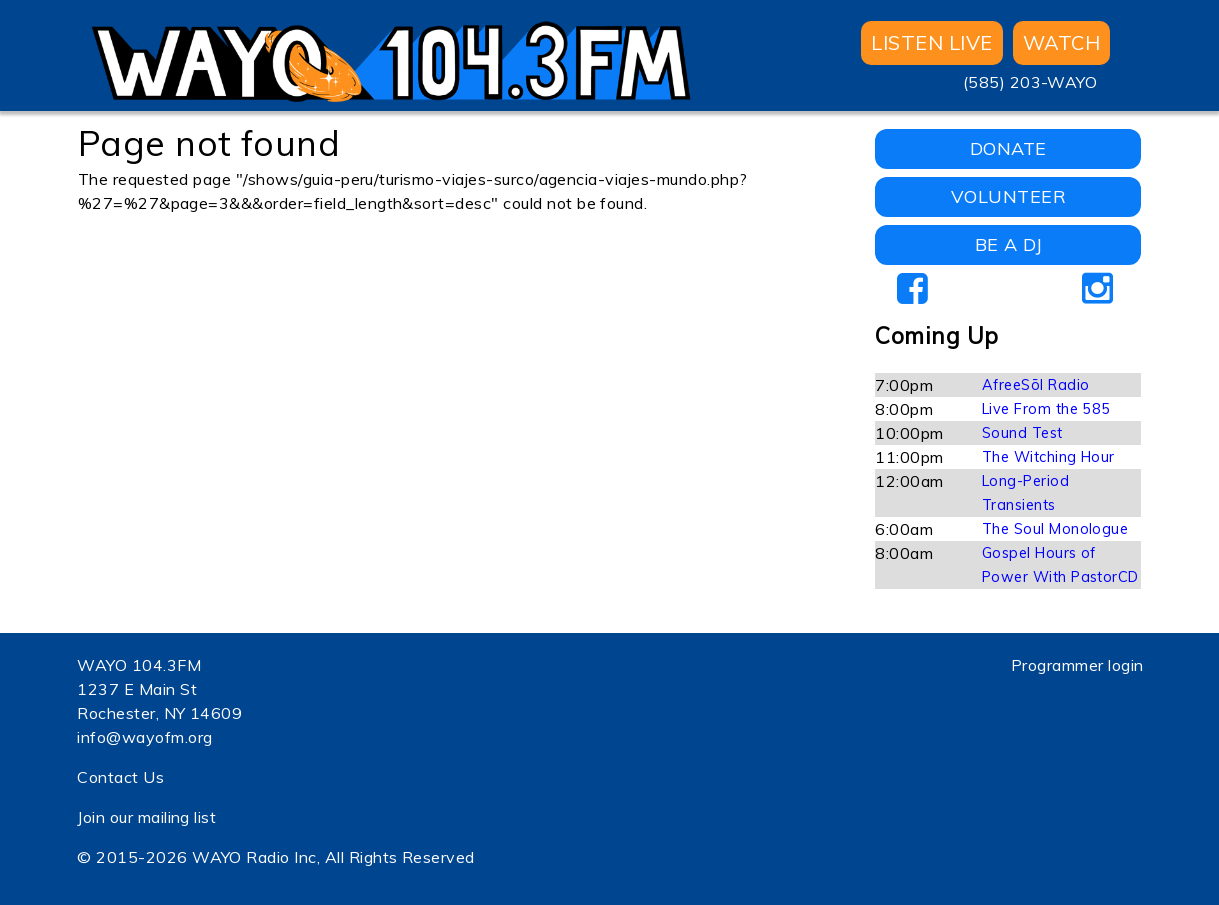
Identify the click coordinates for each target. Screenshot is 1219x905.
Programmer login (1077, 665)
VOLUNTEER (1008, 196)
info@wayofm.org (144, 737)
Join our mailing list (146, 817)
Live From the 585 (1046, 409)
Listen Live (931, 42)
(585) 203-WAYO (1030, 82)
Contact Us (120, 777)
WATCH (1061, 42)
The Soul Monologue (1055, 529)
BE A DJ (1008, 244)
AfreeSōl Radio (1036, 385)
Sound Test (1022, 433)
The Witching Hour (1048, 457)
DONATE (1008, 148)
